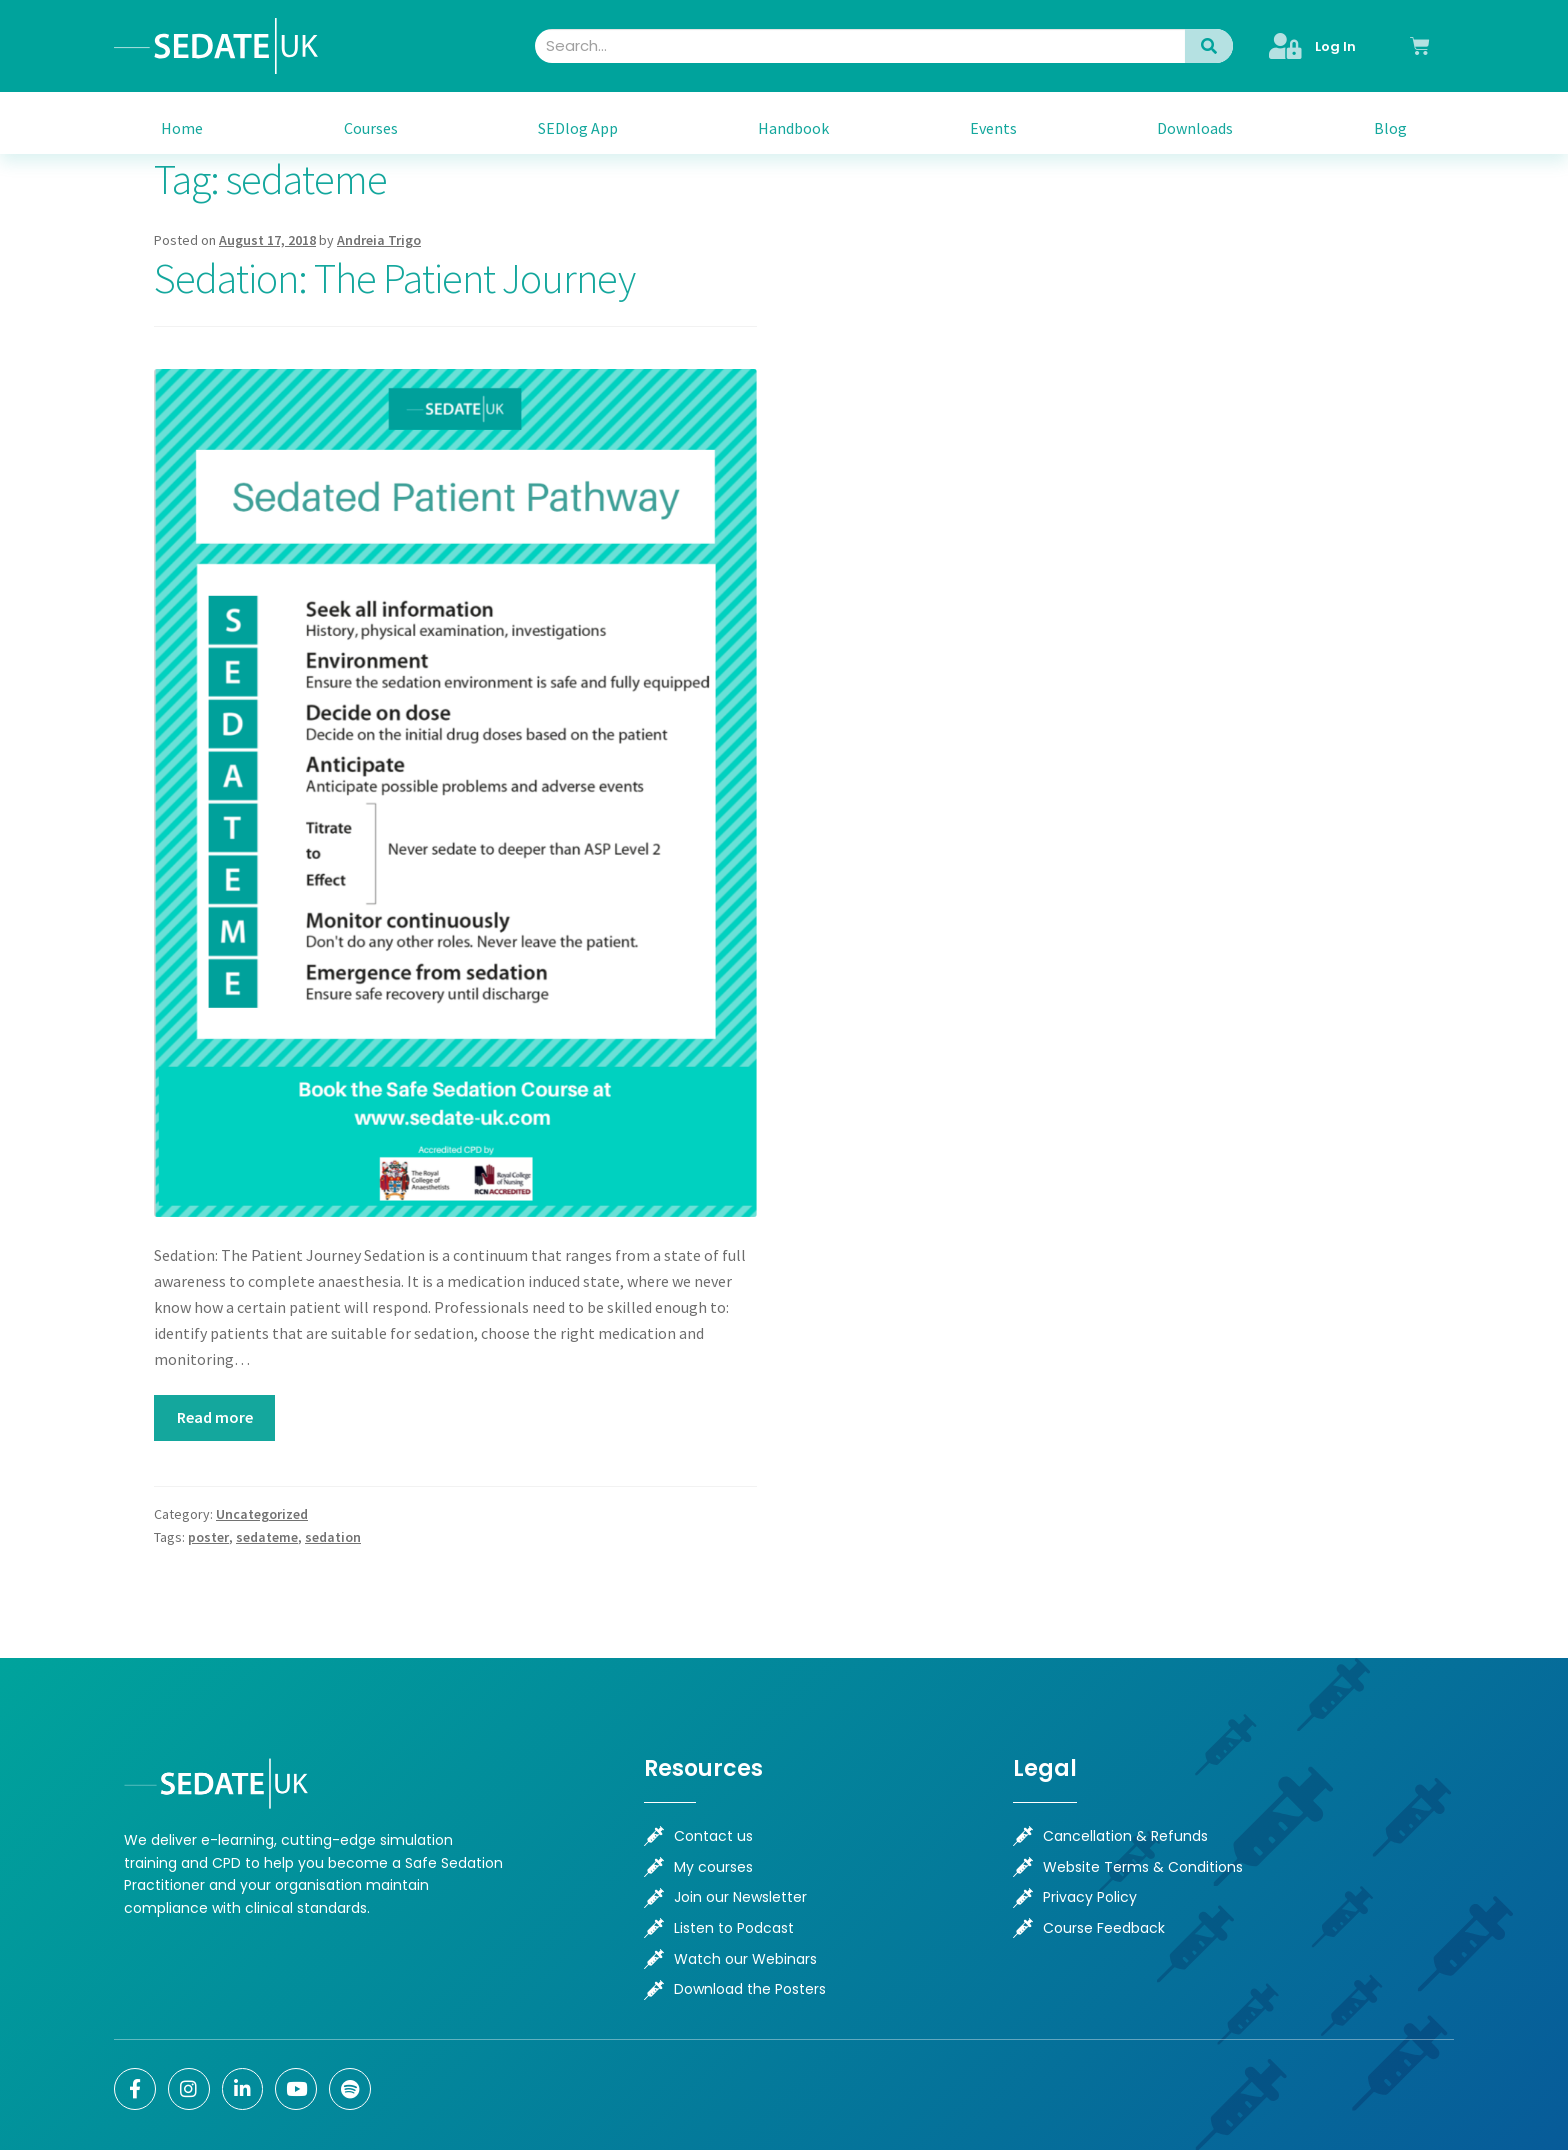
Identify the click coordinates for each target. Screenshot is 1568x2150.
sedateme (267, 1537)
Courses (371, 128)
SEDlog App (578, 128)
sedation (333, 1537)
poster (208, 1537)
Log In (1335, 46)
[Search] (1209, 46)
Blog (1390, 128)
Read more (215, 1417)
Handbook (793, 128)
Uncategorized (262, 1514)
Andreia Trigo (379, 240)
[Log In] (1286, 46)
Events (993, 128)
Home (182, 128)
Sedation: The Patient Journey (394, 278)
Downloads (1195, 128)
